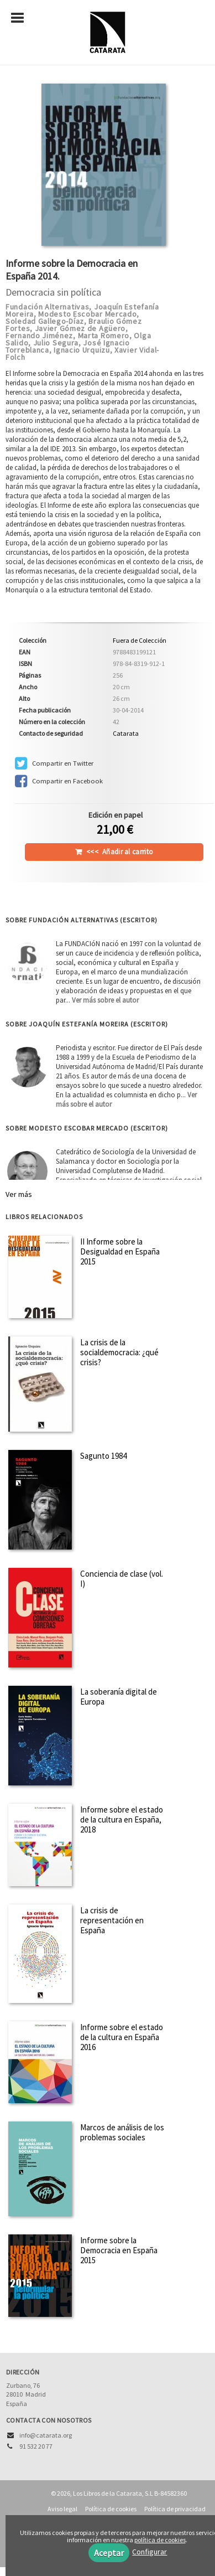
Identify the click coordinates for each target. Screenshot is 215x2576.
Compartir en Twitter (54, 763)
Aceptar (109, 2552)
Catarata (126, 733)
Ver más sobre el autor (105, 1000)
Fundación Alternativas (47, 307)
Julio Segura (55, 343)
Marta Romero (103, 335)
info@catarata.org (45, 2435)
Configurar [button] (149, 2552)
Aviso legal (62, 2509)
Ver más (19, 1194)
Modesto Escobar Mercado (87, 314)
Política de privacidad (175, 2509)
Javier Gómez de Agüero (80, 328)
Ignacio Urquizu (82, 350)
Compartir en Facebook (59, 781)
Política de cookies (111, 2509)
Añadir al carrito (119, 851)
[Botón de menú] (21, 18)
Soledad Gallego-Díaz (45, 321)
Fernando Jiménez (39, 335)
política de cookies (160, 2540)
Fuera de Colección (139, 640)
